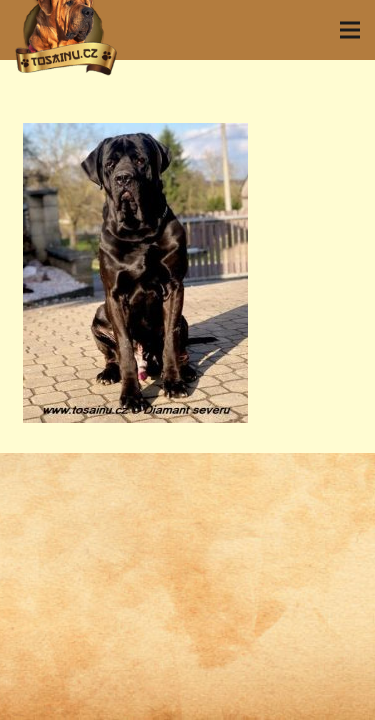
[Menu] (350, 30)
